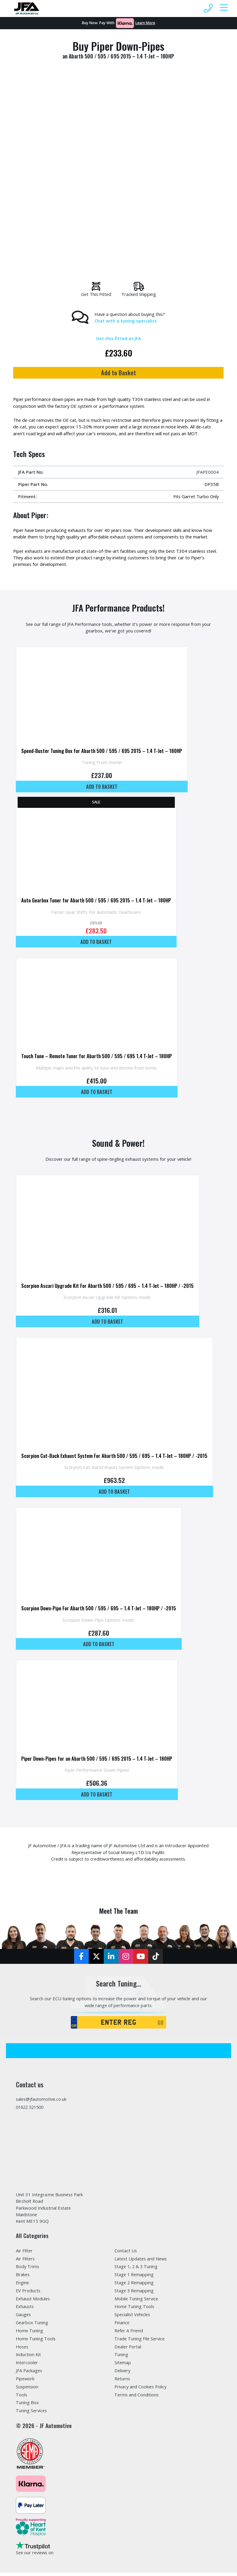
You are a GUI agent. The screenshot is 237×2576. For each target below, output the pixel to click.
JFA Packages (29, 2373)
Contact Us (125, 2253)
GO (160, 2024)
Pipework (25, 2381)
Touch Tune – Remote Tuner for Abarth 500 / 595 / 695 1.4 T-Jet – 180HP (96, 1057)
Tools (21, 2398)
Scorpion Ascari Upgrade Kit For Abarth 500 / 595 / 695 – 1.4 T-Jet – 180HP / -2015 (107, 1286)
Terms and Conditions (137, 2398)
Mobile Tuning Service (136, 2301)
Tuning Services (32, 2414)
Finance (122, 2325)
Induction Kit (29, 2357)
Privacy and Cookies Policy (141, 2390)
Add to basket (102, 787)
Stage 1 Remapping (134, 2277)
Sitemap (122, 2365)
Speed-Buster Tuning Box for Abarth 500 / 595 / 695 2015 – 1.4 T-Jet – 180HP (101, 751)
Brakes (23, 2277)
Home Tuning (30, 2333)
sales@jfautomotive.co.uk (42, 2101)
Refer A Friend (129, 2333)
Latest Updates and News (141, 2261)
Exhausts (25, 2309)
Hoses (23, 2349)
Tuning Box (27, 2406)
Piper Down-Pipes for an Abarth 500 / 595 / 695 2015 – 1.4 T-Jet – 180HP (96, 1760)
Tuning (121, 2357)
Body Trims (28, 2269)
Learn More (145, 22)
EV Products (28, 2293)
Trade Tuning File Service (140, 2341)
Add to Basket (118, 372)
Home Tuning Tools (36, 2341)
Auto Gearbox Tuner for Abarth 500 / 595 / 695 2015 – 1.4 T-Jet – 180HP (96, 901)
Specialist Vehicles (133, 2317)
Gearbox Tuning (32, 2325)
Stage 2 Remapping (134, 2285)
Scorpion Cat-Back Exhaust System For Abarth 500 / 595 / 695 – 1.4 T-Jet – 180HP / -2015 (114, 1457)
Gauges (24, 2317)
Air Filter (24, 2253)
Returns (122, 2381)
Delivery (122, 2373)
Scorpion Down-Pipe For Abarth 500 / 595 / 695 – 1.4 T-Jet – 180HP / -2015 (98, 1609)
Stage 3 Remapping (134, 2293)
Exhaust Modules (33, 2301)
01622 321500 (31, 2109)
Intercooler (27, 2365)
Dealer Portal (128, 2349)
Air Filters (25, 2261)
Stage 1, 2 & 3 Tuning (136, 2269)
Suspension (27, 2390)
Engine (23, 2285)
